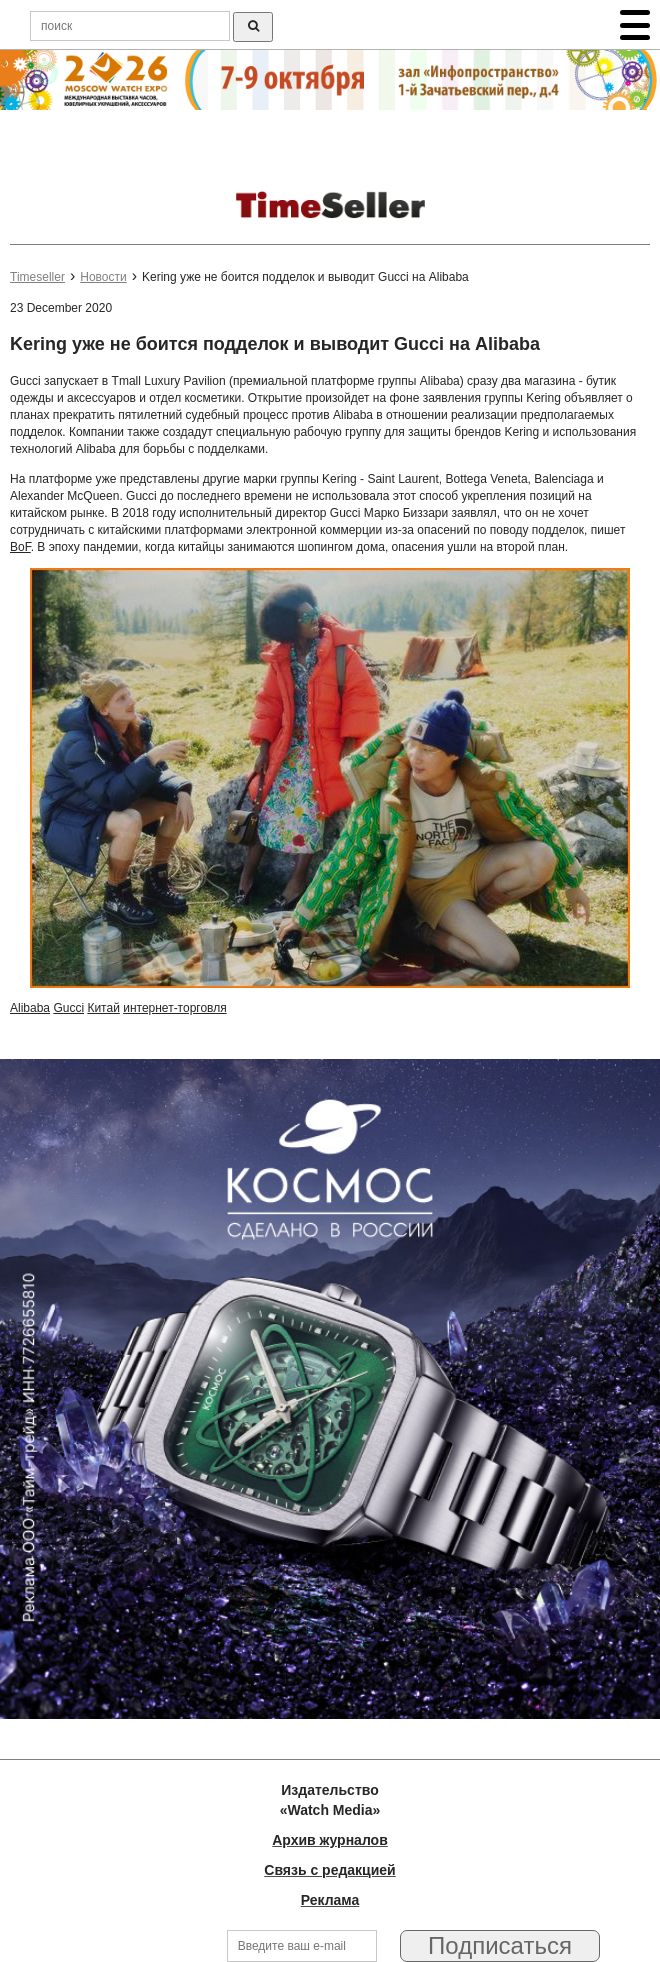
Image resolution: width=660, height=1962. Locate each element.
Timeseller (37, 277)
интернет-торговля (175, 1008)
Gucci (68, 1008)
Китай (103, 1008)
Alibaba (30, 1008)
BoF (20, 547)
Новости (103, 277)
